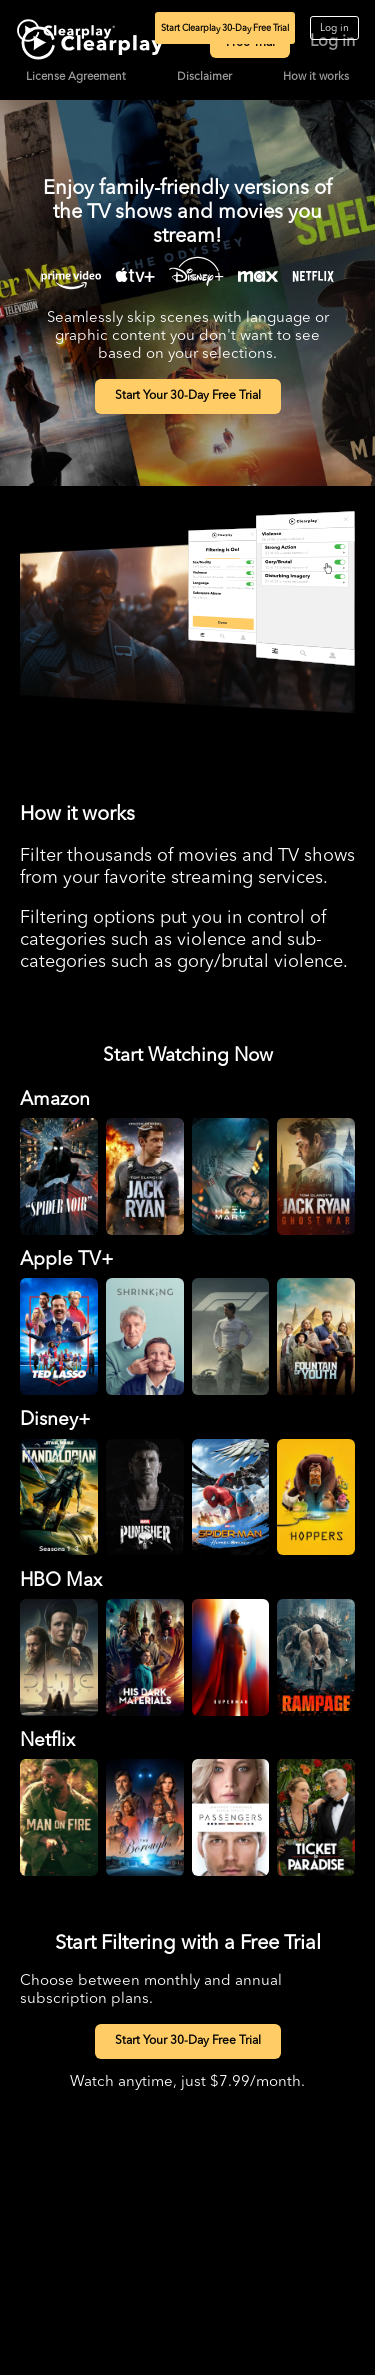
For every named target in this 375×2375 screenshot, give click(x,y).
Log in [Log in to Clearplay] (334, 28)
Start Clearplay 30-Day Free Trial (225, 28)
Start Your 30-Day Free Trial (188, 396)
